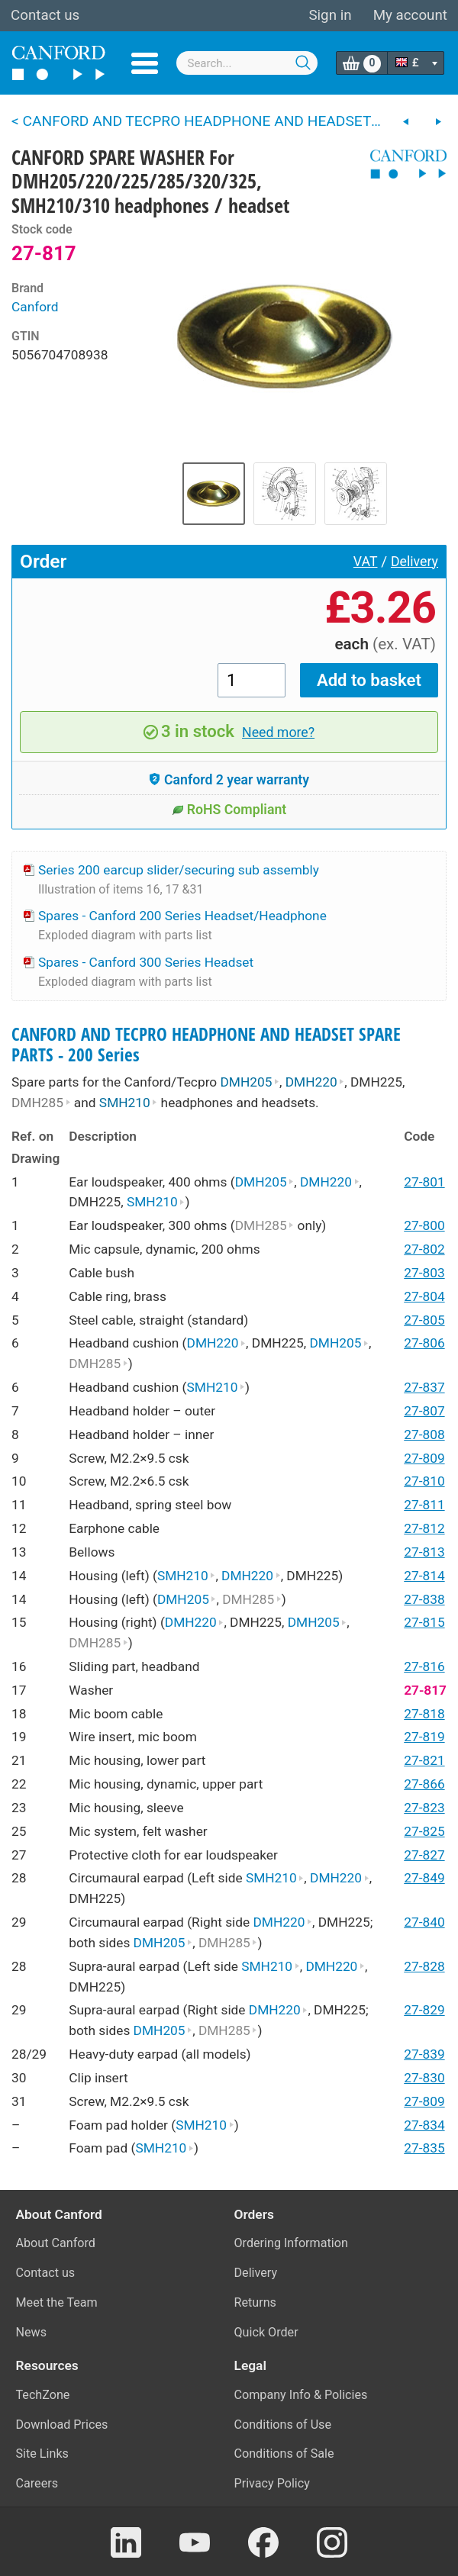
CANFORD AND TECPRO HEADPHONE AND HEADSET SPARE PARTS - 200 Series (206, 1044)
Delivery (414, 561)
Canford (35, 306)
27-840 (424, 1922)
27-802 (424, 1249)
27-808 (424, 1434)
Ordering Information (291, 2243)
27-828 (424, 1966)
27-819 (424, 1736)
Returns (255, 2302)
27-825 (424, 1831)
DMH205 (249, 1082)
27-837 (424, 1387)
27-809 (424, 1458)
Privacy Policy (272, 2483)
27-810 (424, 1481)
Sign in (329, 15)
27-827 (424, 1855)
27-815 (424, 1622)
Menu (144, 63)
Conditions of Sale (284, 2453)
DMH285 (41, 1102)
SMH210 (128, 1102)
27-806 (424, 1343)
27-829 (424, 2009)
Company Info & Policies (301, 2395)
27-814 (424, 1575)
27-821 (424, 1760)
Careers (37, 2483)
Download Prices (62, 2424)
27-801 (424, 1182)
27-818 (424, 1713)
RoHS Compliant (229, 809)
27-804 (424, 1296)
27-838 (424, 1599)
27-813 (424, 1552)
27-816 (424, 1666)
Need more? (278, 732)
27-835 (424, 2148)
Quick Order (266, 2332)
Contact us (45, 15)
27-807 (424, 1410)
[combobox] (247, 63)
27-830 (424, 2077)
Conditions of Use (283, 2424)
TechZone (43, 2395)
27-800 (424, 1225)
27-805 (424, 1320)
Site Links (42, 2453)
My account (410, 15)
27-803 (424, 1272)
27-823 (424, 1807)
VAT (365, 561)
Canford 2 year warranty (229, 779)
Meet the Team (57, 2302)
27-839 (424, 2054)
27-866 (424, 1784)
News (31, 2332)
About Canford (55, 2243)
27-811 (424, 1504)
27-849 (424, 1877)
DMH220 (315, 1082)
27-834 (424, 2125)
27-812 (424, 1528)
